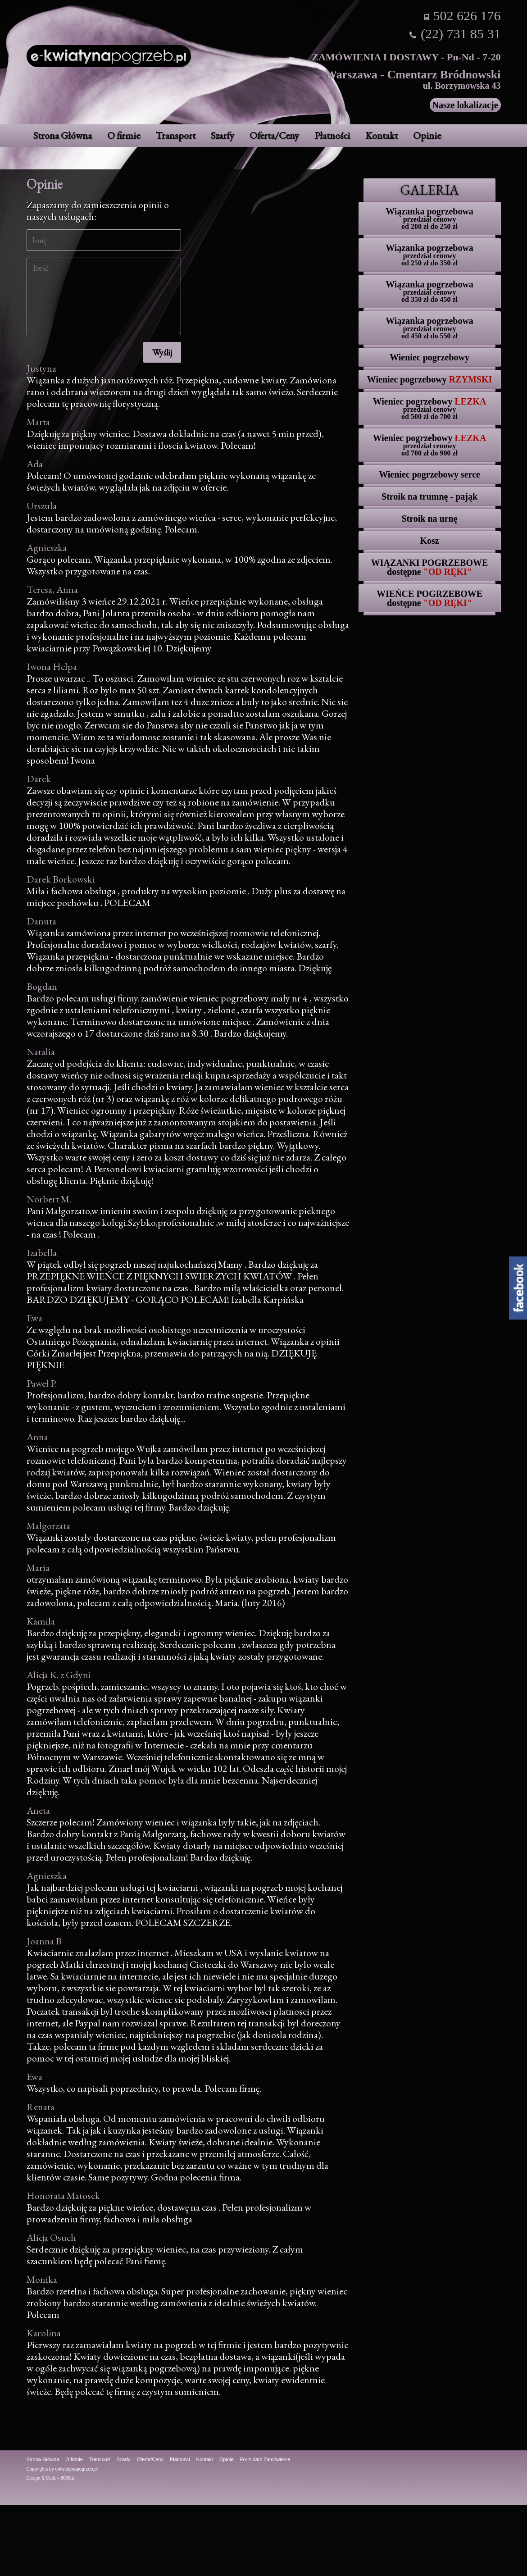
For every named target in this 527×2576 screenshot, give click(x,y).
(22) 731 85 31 (460, 33)
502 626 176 (467, 15)
